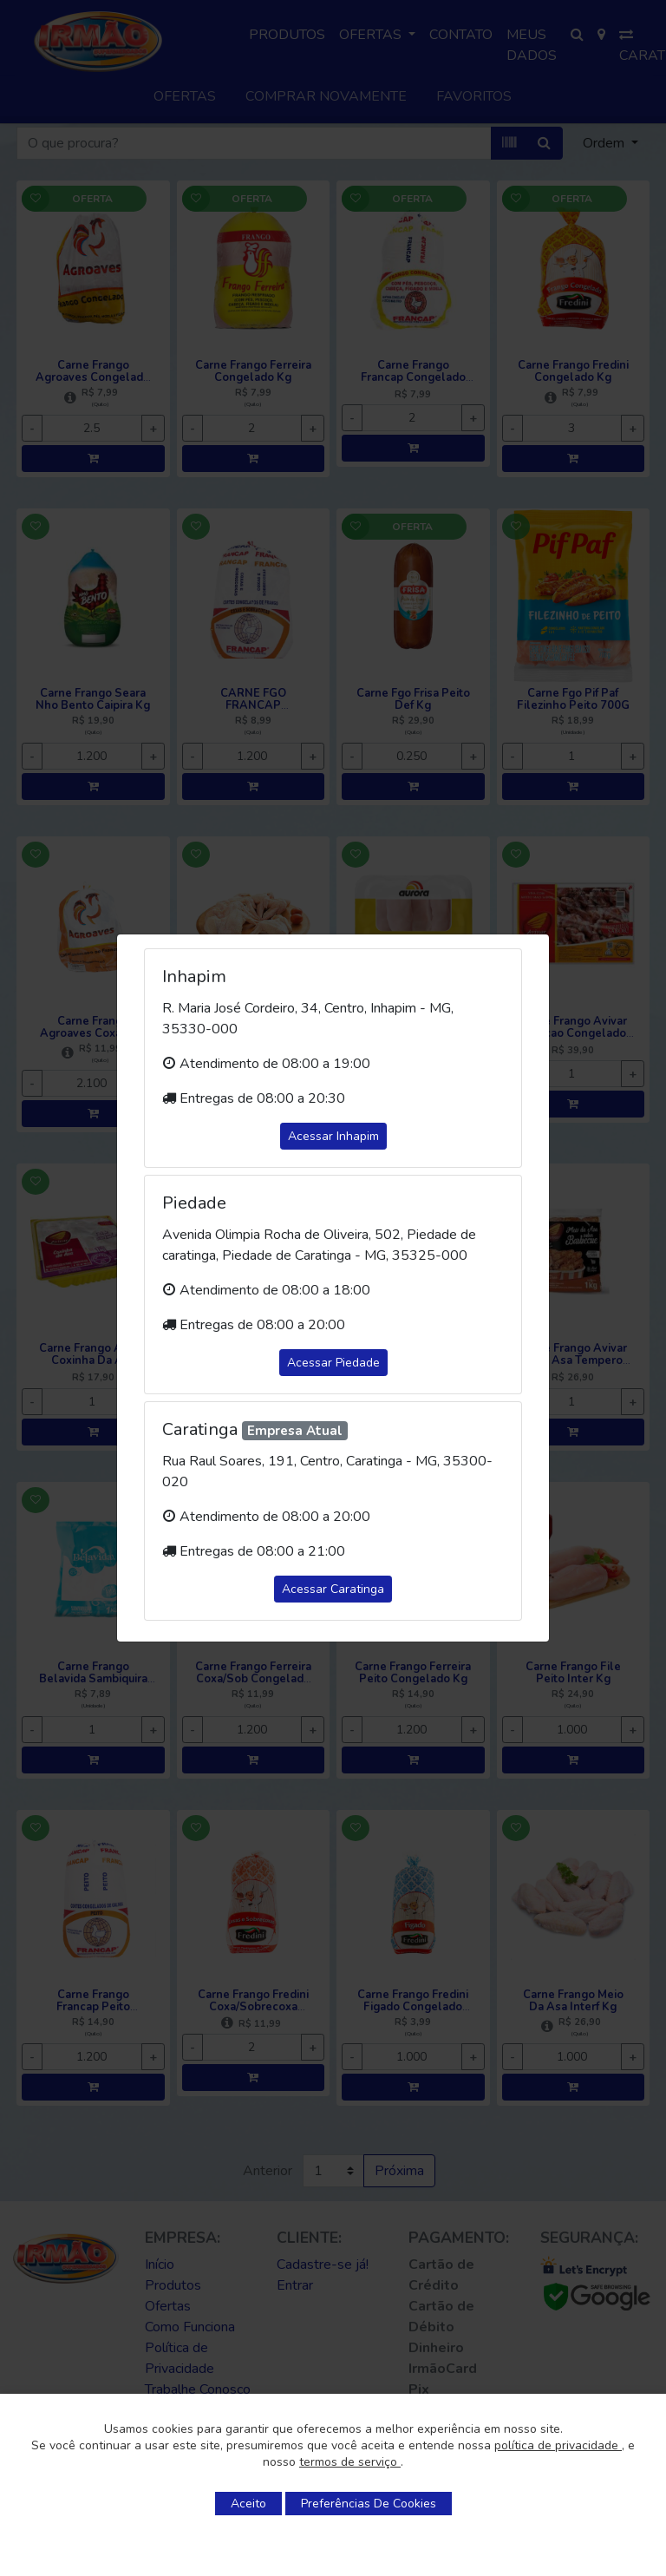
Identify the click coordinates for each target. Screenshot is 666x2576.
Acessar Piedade (333, 1362)
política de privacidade (558, 2445)
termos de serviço (350, 2462)
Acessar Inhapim (333, 1136)
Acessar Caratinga (333, 1589)
